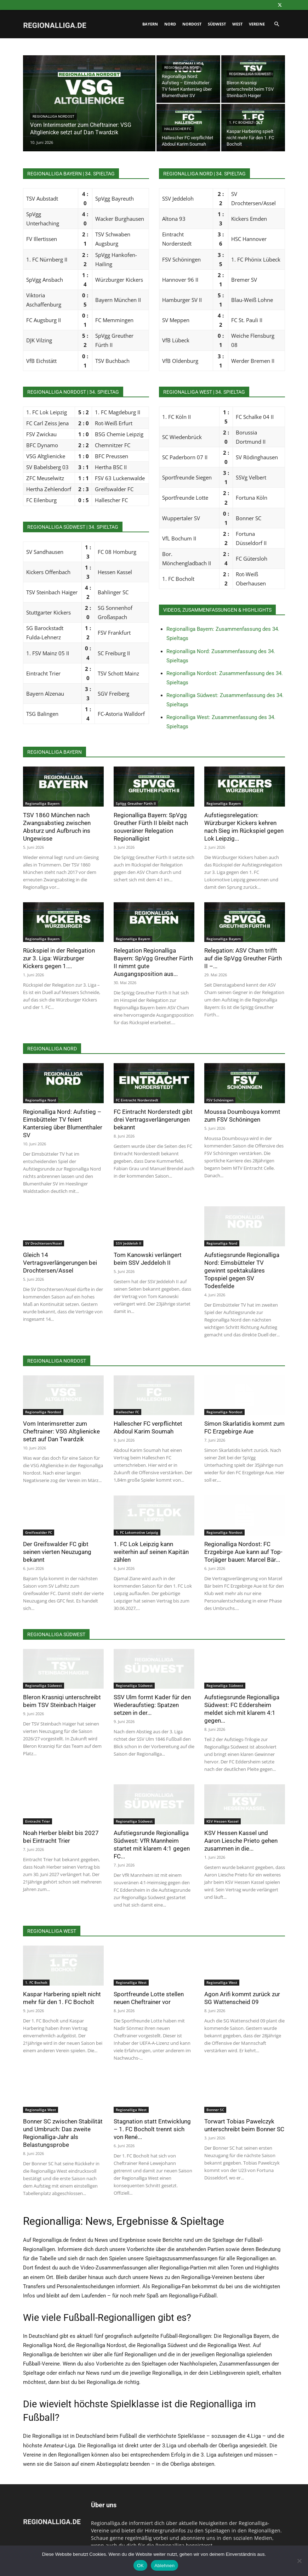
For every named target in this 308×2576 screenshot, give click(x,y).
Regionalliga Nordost (53, 116)
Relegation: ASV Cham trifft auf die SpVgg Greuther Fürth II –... (243, 958)
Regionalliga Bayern (42, 803)
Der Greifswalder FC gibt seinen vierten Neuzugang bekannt (57, 1551)
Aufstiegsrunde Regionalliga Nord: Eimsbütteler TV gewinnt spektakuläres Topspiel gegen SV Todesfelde (241, 1270)
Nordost (191, 24)
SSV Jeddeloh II (128, 1243)
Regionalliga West (131, 1982)
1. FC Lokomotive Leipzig (137, 1532)
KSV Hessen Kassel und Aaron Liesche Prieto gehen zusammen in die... (241, 1840)
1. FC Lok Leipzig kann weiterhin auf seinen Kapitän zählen (151, 1551)
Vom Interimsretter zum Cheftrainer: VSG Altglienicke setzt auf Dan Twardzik (61, 1431)
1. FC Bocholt (241, 122)
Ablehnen (164, 2565)
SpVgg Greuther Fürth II (136, 803)
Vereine (257, 24)
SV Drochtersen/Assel (43, 1243)
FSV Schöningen (219, 1100)
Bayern (150, 24)
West (237, 24)
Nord (170, 24)
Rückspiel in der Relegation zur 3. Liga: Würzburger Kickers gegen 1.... (59, 958)
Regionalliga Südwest (250, 74)
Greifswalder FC (38, 1532)
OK (140, 2565)
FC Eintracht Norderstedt (137, 1100)
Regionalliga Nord (181, 67)
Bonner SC (215, 2109)
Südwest (217, 24)
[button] (276, 24)
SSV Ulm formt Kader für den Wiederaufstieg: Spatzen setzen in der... (152, 1705)
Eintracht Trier (37, 1821)
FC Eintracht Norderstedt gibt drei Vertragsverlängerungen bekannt (153, 1119)
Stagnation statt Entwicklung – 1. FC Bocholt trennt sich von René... (152, 2129)
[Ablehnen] (299, 2560)
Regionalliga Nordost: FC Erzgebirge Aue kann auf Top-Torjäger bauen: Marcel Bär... (243, 1551)
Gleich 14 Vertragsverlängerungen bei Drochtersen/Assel (60, 1262)
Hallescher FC (178, 129)
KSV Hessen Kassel (222, 1821)
